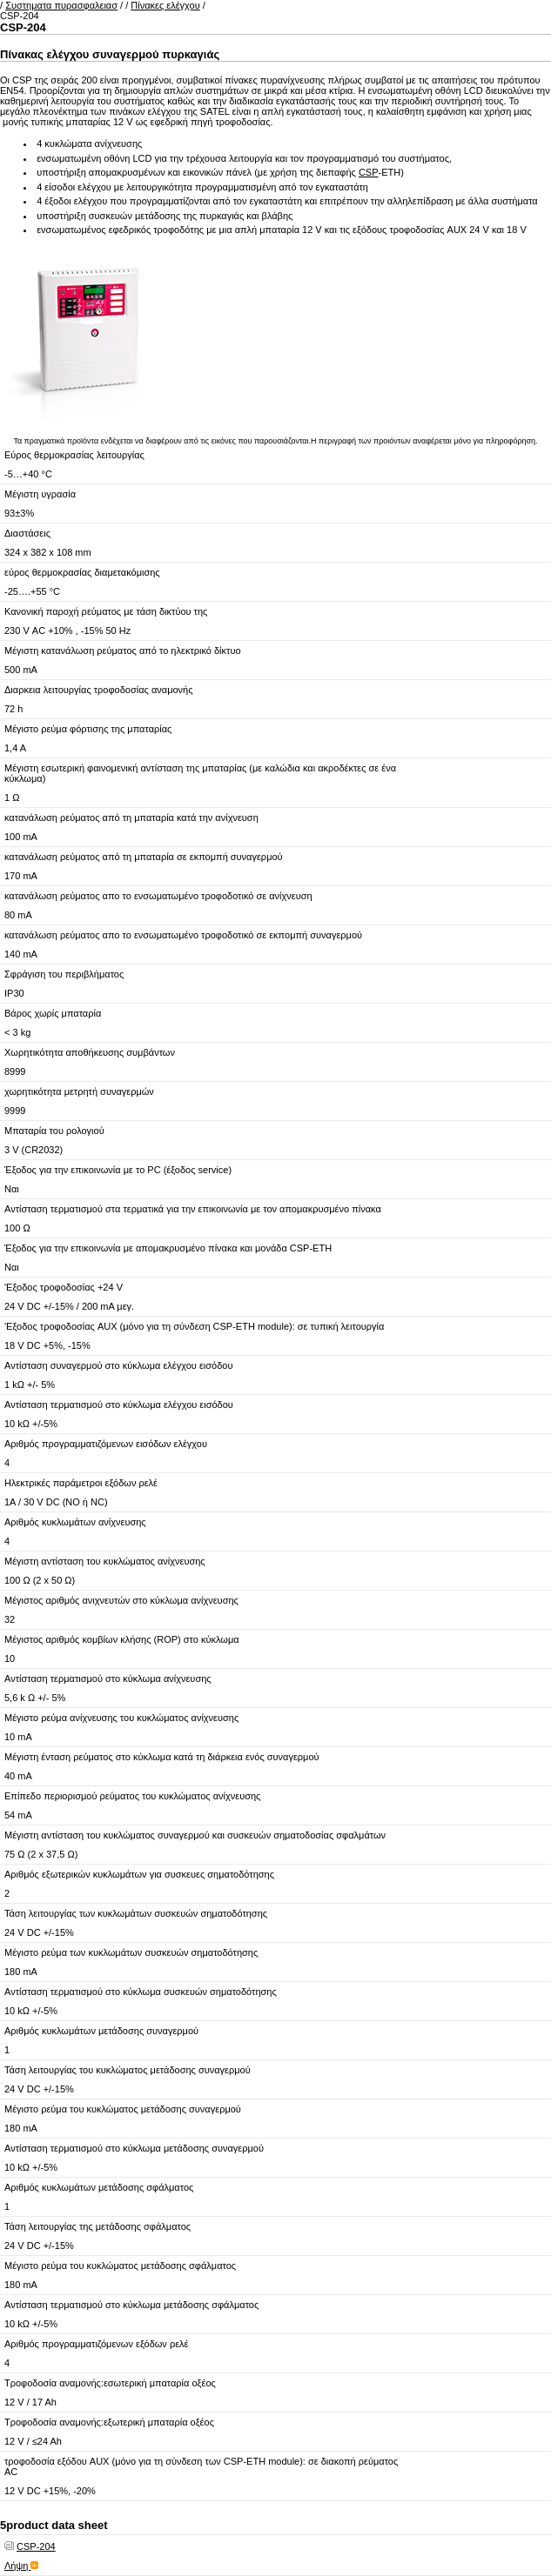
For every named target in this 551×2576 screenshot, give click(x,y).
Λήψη (21, 2565)
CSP (369, 172)
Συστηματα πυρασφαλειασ (61, 5)
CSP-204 (36, 2546)
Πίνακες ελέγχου (165, 5)
